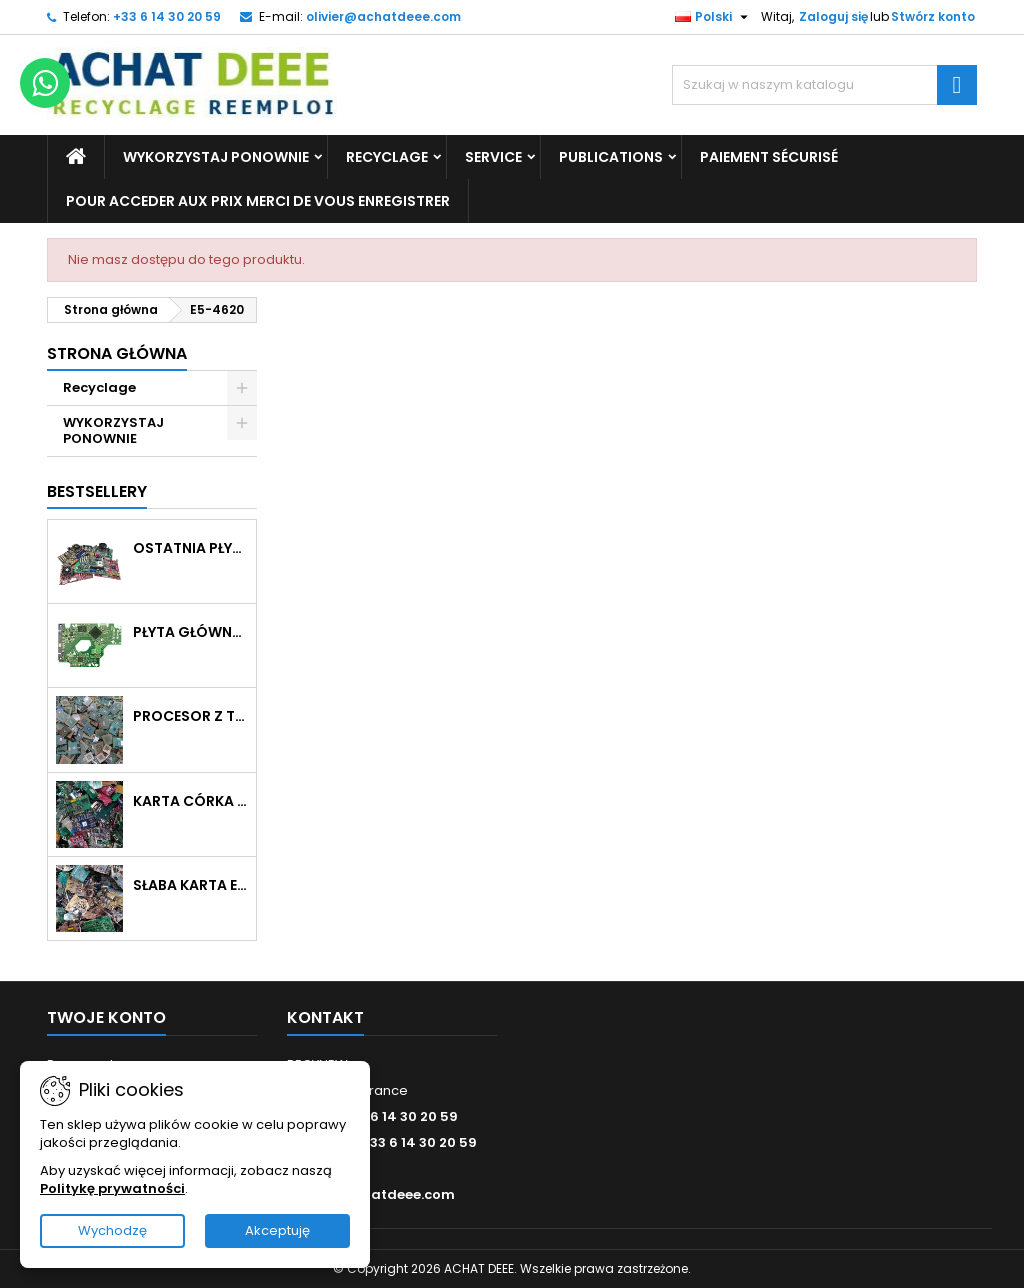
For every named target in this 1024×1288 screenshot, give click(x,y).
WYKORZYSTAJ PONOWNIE (216, 157)
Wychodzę (112, 1230)
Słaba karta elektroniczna (190, 885)
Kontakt (325, 1017)
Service (493, 157)
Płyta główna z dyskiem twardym (190, 632)
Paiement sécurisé (769, 157)
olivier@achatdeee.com (383, 16)
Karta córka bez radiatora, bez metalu (190, 801)
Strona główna (117, 353)
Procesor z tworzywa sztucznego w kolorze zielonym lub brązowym (190, 716)
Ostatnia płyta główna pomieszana (190, 548)
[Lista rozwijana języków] (714, 17)
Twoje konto (106, 1017)
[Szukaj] (824, 85)
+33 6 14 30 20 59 (167, 16)
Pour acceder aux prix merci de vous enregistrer (258, 201)
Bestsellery (97, 491)
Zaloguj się (833, 16)
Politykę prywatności (112, 1188)
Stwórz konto (933, 16)
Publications (611, 157)
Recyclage (387, 157)
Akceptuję (277, 1230)
